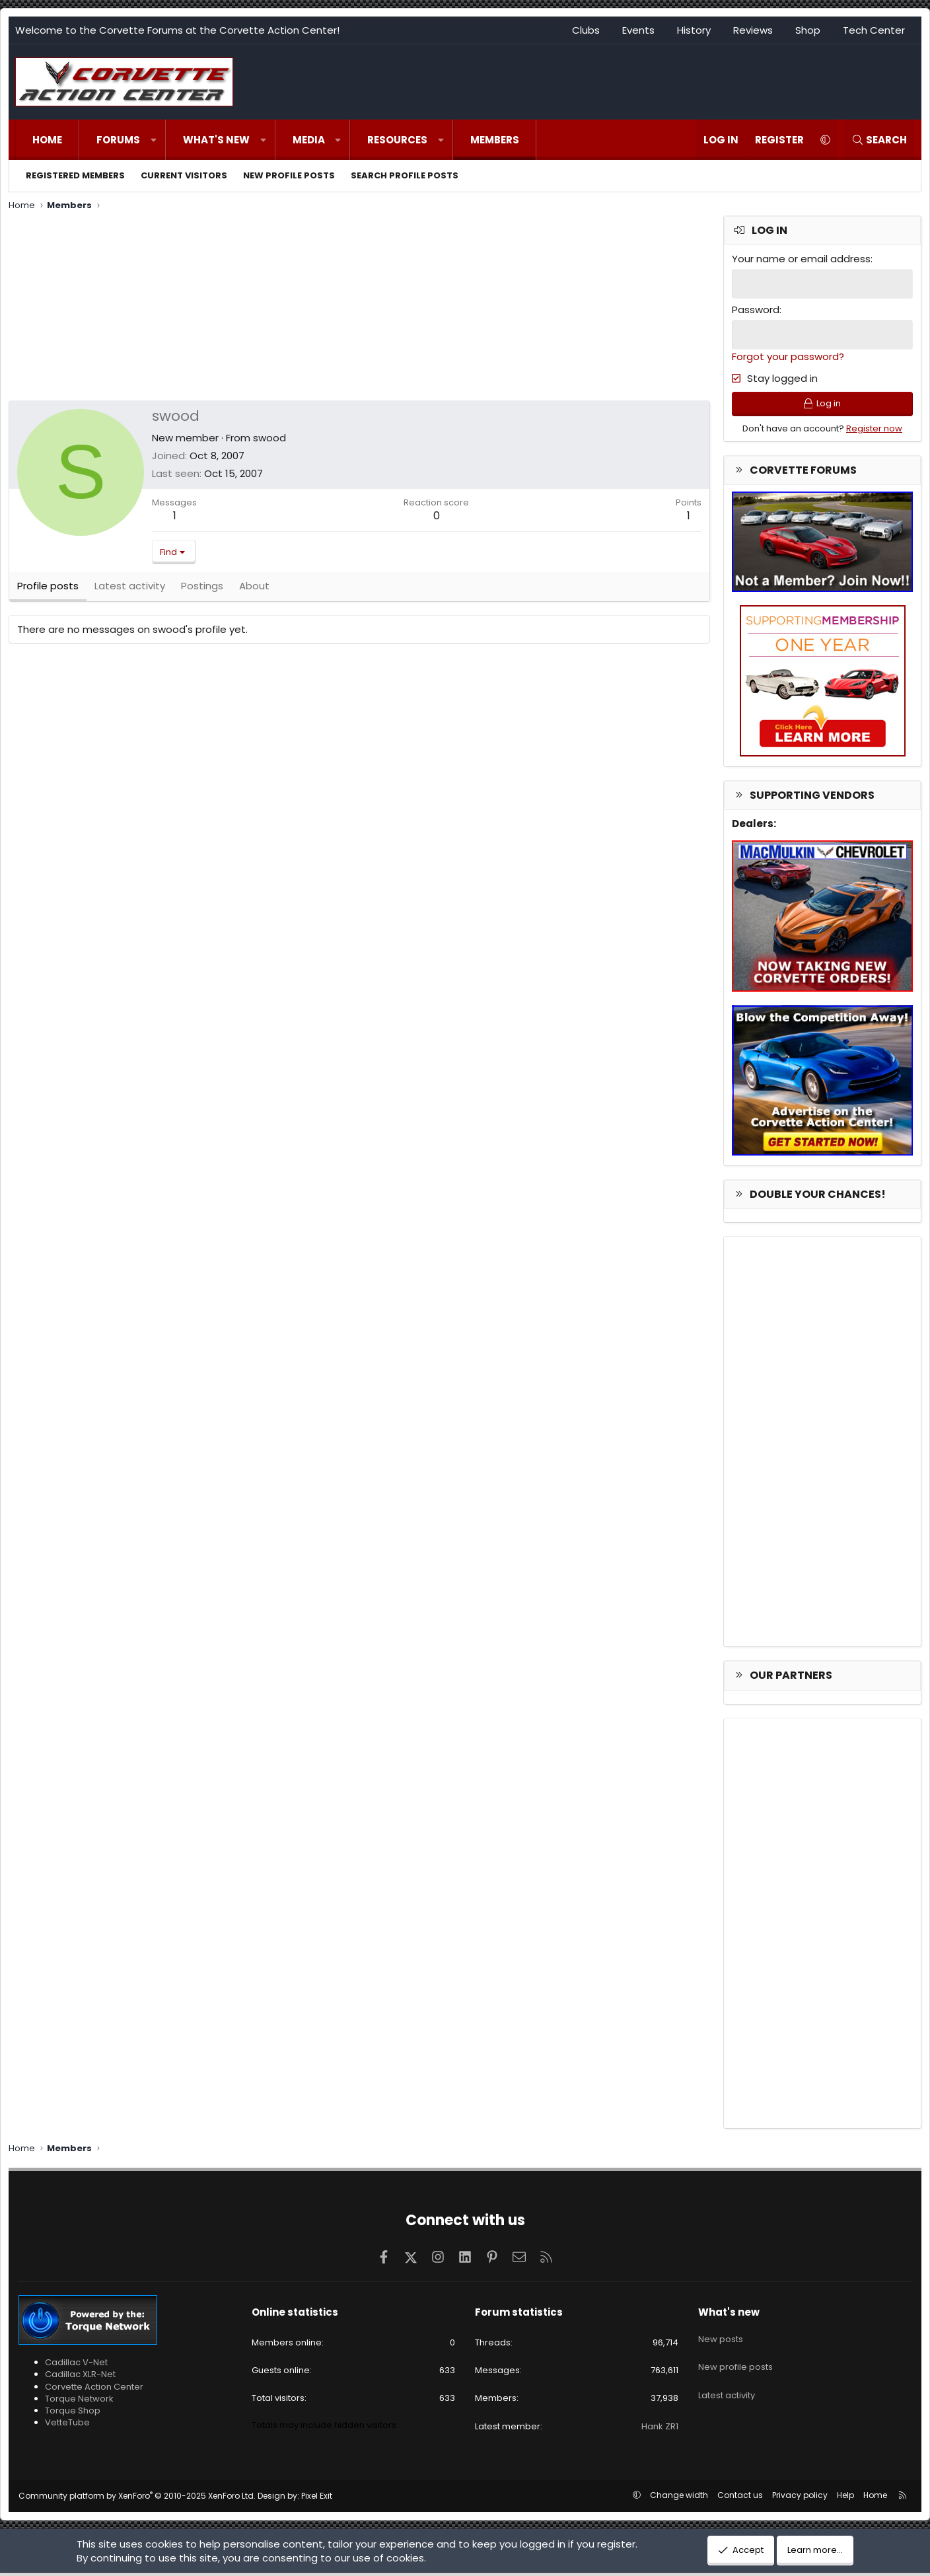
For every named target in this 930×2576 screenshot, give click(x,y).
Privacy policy (800, 2498)
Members (494, 140)
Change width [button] (679, 2498)
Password (755, 309)
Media (309, 140)
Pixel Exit (316, 2499)
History (694, 30)
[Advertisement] (359, 307)
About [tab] (254, 591)
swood (269, 438)
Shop (807, 30)
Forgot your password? (788, 355)
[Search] (879, 140)
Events (638, 30)
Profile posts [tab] (48, 591)
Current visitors (184, 175)
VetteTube (67, 2425)
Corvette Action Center (94, 2390)
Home (47, 140)
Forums (118, 140)
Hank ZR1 (659, 2429)
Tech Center (874, 30)
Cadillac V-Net (76, 2366)
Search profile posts (404, 175)
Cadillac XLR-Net (80, 2378)
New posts (720, 2338)
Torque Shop (72, 2414)
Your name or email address (801, 259)
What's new (216, 140)
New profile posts (289, 175)
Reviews (753, 30)
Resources (397, 140)
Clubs (586, 30)
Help (845, 2498)
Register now (874, 431)
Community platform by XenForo (137, 2499)
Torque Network (79, 2402)
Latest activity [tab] (129, 591)
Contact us (740, 2498)
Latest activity (726, 2386)
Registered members (75, 175)
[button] (153, 140)
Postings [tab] (202, 591)
